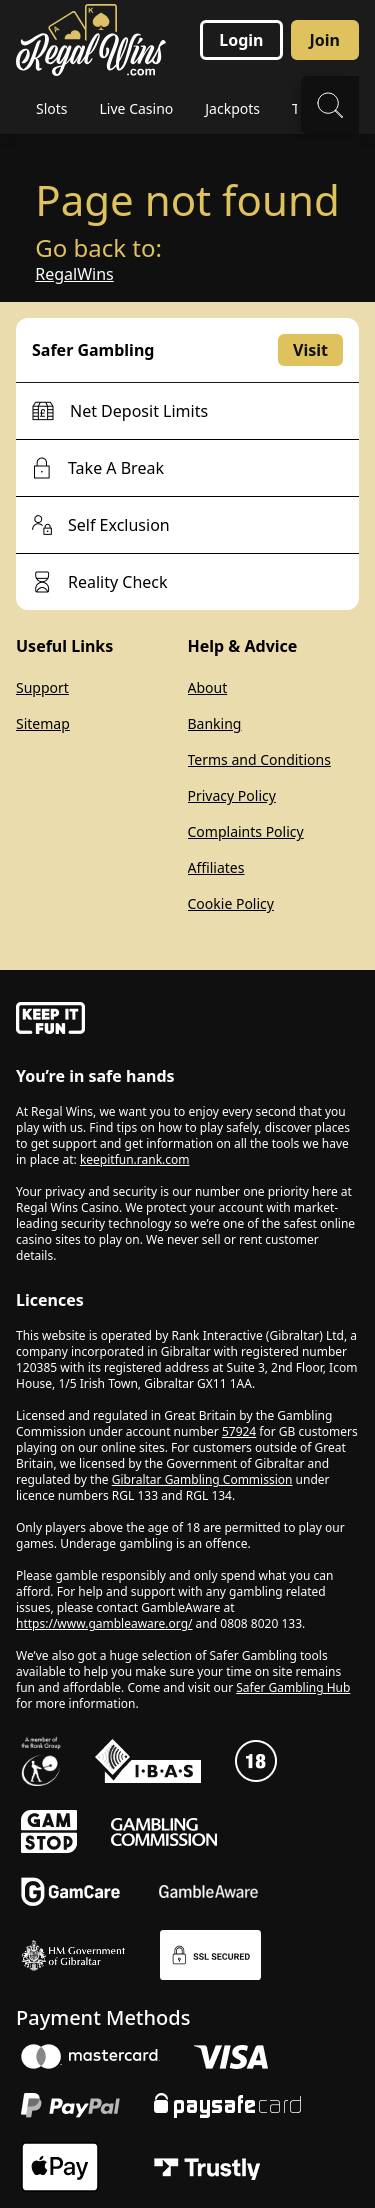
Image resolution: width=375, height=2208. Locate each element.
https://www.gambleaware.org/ (104, 1623)
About (208, 687)
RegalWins (74, 274)
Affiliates (216, 867)
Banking (215, 723)
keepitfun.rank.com (135, 1159)
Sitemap (43, 723)
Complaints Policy (246, 831)
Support (42, 687)
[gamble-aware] (187, 1021)
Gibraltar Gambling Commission (202, 1479)
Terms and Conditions (259, 759)
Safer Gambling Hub (293, 1687)
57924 (239, 1431)
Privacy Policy (232, 795)
